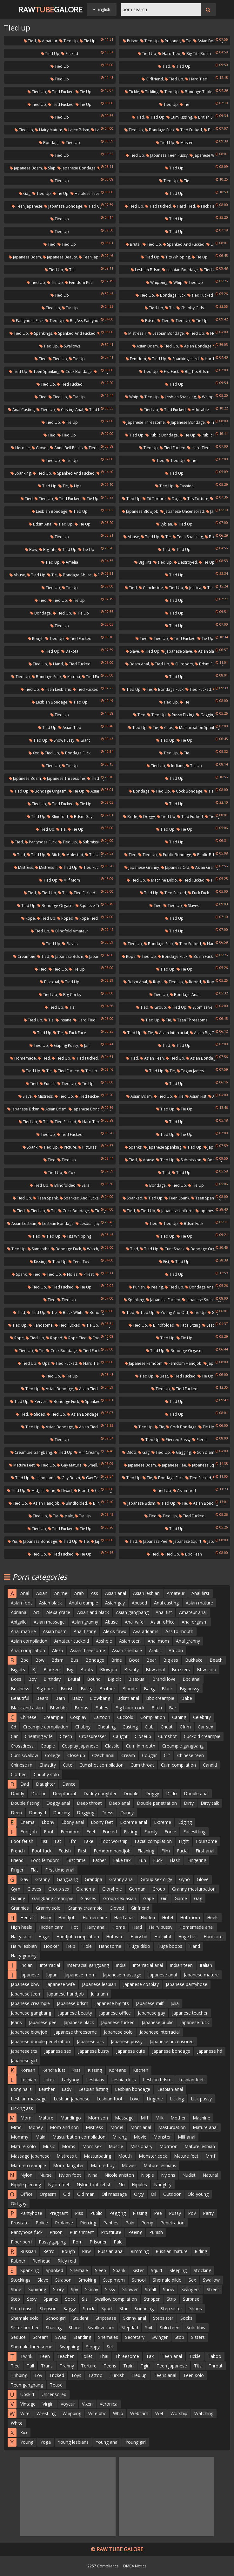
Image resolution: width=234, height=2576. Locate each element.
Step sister (171, 2308)
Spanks (133, 1147)
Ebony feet (102, 1822)
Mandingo (70, 2118)
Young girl (135, 2442)
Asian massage (49, 1622)
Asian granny (205, 867)
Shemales (108, 2337)
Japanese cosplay (141, 1984)
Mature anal (205, 2127)
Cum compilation (178, 1765)
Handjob (67, 1917)
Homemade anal (196, 1927)
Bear (151, 1660)
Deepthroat (65, 1793)
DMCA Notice (135, 2565)
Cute (67, 1765)
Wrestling (46, 2413)
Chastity (47, 1765)
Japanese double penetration (40, 2041)
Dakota (69, 651)
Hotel (167, 1917)
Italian (206, 1965)
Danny (127, 1813)
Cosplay (78, 1717)
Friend (17, 1860)
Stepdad (129, 2328)
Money (36, 2127)
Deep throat (89, 1803)
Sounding (144, 2308)
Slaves (191, 905)
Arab (79, 1593)
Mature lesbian (199, 2146)
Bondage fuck (159, 130)
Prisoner (170, 41)
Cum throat (142, 1765)
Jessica (193, 587)
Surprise (191, 2299)
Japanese (29, 1975)
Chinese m (21, 1765)
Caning (179, 1717)
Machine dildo (162, 880)
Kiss (76, 2070)
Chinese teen (190, 1755)
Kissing (38, 1261)
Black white (71, 1312)
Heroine (20, 447)
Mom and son (64, 2127)
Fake (88, 1841)
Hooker (51, 1946)
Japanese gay (151, 2013)
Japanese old (175, 867)
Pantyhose (31, 2213)
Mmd (16, 2127)
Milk (159, 2118)
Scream (40, 2337)
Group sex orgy (156, 1879)
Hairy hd (138, 1937)
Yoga (45, 2442)
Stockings (20, 2280)
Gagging (205, 715)
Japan (51, 1975)
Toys (76, 2375)
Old (66, 2194)
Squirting (37, 2289)
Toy (38, 2375)
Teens (110, 2366)
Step (15, 2299)
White (17, 2423)
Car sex (205, 1727)
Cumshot (167, 1736)
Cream (128, 1755)
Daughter (45, 1784)
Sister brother (25, 2328)
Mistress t (135, 333)
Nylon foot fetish (94, 2184)
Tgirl (145, 2366)
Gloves (40, 447)
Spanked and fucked (183, 244)
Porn (78, 2242)
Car (14, 1736)
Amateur (47, 41)
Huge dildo (139, 1946)
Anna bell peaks (66, 447)
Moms (68, 2146)
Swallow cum (100, 2328)
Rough (35, 638)
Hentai (27, 1917)
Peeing (155, 1287)
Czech (66, 1736)
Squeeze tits (89, 905)
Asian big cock (205, 1032)
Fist (164, 1261)
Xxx (34, 753)
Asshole (104, 1641)
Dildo (129, 1452)
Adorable (198, 409)
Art (36, 1612)
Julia (174, 2003)
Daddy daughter (100, 1793)
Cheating (106, 1727)
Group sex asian (119, 1898)
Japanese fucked (163, 1299)
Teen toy (79, 1261)
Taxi (150, 2356)
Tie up (88, 41)
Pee (158, 2213)
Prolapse (64, 2223)
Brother (107, 1689)
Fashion (185, 486)
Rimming (139, 2251)
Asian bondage (209, 41)
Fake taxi (122, 1860)
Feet (91, 1832)
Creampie (24, 956)
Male (66, 1516)
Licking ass (22, 2108)
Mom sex (92, 2146)
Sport (106, 2308)
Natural (210, 2175)
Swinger (159, 2337)
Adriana (18, 1612)
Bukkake (194, 1660)
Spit (149, 2328)
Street (213, 2289)
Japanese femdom (144, 1363)
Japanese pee (172, 1465)
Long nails (21, 2089)
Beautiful (20, 1698)
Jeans (16, 2022)
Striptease (106, 2318)
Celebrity (202, 1717)
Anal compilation (28, 1650)
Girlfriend (152, 79)
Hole (87, 1946)
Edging (185, 1822)
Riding (201, 2251)
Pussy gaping (52, 2242)
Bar (172, 1708)
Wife (25, 2413)
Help (70, 1946)
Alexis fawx (114, 1631)
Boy (32, 1679)
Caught (120, 1736)
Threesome (127, 2356)
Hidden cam (51, 1927)
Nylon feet (59, 2184)
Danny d (37, 1813)
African (176, 1650)
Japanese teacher (190, 2013)
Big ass (170, 1660)
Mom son (98, 2118)
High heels (21, 1927)
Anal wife (134, 1622)
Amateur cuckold (71, 1641)
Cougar (149, 1755)
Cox (69, 1172)
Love (135, 2099)
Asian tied (69, 727)
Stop (179, 2337)
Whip (176, 282)
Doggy (147, 816)
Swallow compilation (116, 2299)
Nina (92, 2175)
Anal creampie (83, 1603)
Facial (183, 1851)
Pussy (175, 2213)
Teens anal (165, 2375)
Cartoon (101, 1717)
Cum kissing (179, 117)
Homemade (23, 1058)
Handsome (41, 1325)
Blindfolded (63, 1185)
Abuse (131, 536)
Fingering (196, 1860)
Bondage (49, 142)
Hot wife (115, 1937)
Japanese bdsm (26, 168)
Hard (137, 1927)
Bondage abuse (75, 575)
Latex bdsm (76, 130)
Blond (81, 1490)
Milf (144, 2118)
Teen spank (45, 1198)
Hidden (148, 1917)
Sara (83, 1185)
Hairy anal (95, 1927)
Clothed (19, 1774)
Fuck (158, 1860)
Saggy (70, 2308)
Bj (34, 1669)
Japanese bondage (76, 168)
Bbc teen (191, 1554)
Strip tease (22, 2308)
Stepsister (163, 2318)
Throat (216, 2366)
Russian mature (172, 2251)
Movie (140, 2137)
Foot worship (114, 1841)
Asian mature (199, 1603)
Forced (110, 1832)
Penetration (172, 2223)
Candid (210, 1765)
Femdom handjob (183, 1363)
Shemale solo (25, 2318)
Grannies (20, 1908)
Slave (132, 651)
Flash (175, 1860)
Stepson (48, 2308)
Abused (139, 1603)
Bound (94, 1679)
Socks (186, 2318)
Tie (186, 41)
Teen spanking (44, 371)
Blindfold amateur (69, 931)
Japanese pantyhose (186, 1984)
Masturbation (172, 2127)
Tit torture (154, 498)
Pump (147, 2223)
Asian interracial (171, 1032)
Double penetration (157, 1803)
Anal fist (164, 1612)
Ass (94, 1593)
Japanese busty (93, 2051)
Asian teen (152, 1058)
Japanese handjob (65, 1994)
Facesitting (194, 1832)
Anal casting (21, 409)
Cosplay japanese (80, 1746)
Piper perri (21, 2242)
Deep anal (119, 1803)
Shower (130, 2289)
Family (150, 1832)
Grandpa (93, 1879)
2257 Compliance (103, 2565)
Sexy (32, 2299)
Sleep (100, 2270)
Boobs (81, 1708)
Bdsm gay (81, 816)
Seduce (18, 2337)
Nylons (168, 2175)
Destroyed (185, 562)
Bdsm (148, 320)
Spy (74, 2289)
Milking (119, 2137)
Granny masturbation (194, 1889)
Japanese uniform (175, 1210)
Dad (24, 1784)
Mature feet (22, 1465)
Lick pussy (201, 2099)
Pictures (87, 1147)
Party (208, 2213)
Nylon (26, 2175)
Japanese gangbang (31, 2013)
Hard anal (124, 1917)
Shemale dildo (167, 2280)
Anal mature (23, 1631)
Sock (70, 2299)
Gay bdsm (68, 1477)
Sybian (164, 524)
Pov (192, 2213)
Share (74, 2328)
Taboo (214, 2356)
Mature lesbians (160, 2165)
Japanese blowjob (140, 511)
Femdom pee (79, 282)
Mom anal (140, 2127)
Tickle (132, 91)
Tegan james (190, 1071)
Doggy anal (58, 1803)
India (121, 1965)
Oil (153, 2194)
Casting (130, 1727)
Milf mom (69, 880)
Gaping (18, 1898)
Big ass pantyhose (84, 320)
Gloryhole (112, 1889)
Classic (112, 1746)
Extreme (162, 1822)
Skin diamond (207, 1452)
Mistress (23, 867)
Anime (60, 1593)
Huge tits (187, 1937)
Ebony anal (72, 1822)
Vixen (87, 2404)
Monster (162, 2137)
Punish (48, 1083)
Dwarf (64, 1490)
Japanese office (115, 2013)
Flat (34, 1870)
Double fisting (25, 1803)
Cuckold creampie (202, 1736)
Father (99, 1860)
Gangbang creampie (52, 1898)
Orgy (139, 2194)
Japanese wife (60, 1984)
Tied (30, 41)
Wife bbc (97, 2413)
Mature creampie (28, 2165)
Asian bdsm (145, 346)
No (121, 2184)
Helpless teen (85, 193)
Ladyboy (70, 2080)
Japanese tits (24, 2051)
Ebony (48, 1822)
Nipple (147, 2175)
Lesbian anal (170, 2089)
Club (149, 1727)
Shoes (37, 1414)
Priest (86, 1274)
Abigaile (19, 1622)
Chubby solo (46, 1774)
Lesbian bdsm (145, 269)
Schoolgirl (56, 2318)
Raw (86, 2251)
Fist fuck (169, 371)
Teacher (65, 2356)
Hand (56, 664)
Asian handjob (44, 1503)
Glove (203, 1879)
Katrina (71, 676)
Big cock (45, 1689)
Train (128, 2366)
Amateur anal (193, 1612)
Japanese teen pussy (167, 155)
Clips (166, 727)
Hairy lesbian (24, 1946)
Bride (130, 816)
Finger (17, 1870)
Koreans (117, 2070)
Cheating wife (39, 1736)
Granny (42, 1879)
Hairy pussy (160, 1927)
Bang (149, 1689)
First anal (205, 1851)
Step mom (114, 2280)
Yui (12, 1541)
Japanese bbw (25, 1984)
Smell (90, 1465)
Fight (184, 1841)
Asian (41, 1593)
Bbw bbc (59, 1708)
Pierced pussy (176, 1439)
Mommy (19, 2137)
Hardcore (213, 1937)
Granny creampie (85, 1908)
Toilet (86, 2356)
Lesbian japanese (93, 1223)
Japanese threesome (144, 422)
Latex (49, 2080)
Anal (24, 1593)
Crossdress (22, 1746)
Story (58, 2289)
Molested (72, 854)
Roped (65, 918)
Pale (118, 2242)
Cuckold (125, 1717)
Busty (86, 1689)
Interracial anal (148, 1965)
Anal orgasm (195, 1622)
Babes (101, 1708)
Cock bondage (76, 371)
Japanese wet (204, 155)
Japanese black (79, 2022)
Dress (107, 1813)
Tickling (149, 91)
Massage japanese (30, 2156)
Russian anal (111, 2251)
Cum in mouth (140, 1746)
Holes (70, 1274)
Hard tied (169, 53)
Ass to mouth (179, 1631)
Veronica (108, 2404)
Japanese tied (210, 1210)
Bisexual (49, 982)
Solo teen (169, 2328)
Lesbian (28, 2080)
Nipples (139, 2184)
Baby (77, 1698)
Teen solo (193, 2375)
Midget (35, 1490)
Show (168, 2289)
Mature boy (103, 2165)
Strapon (63, 2280)
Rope (28, 918)
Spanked (132, 1198)
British (67, 1689)
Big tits (47, 549)
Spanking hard (183, 358)
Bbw (31, 549)
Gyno (184, 1879)
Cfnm (185, 1727)
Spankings (41, 333)
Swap (60, 2337)
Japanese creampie (30, 2003)
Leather (47, 2089)
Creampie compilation (45, 1727)
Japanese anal (162, 1975)
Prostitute (111, 2232)
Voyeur (68, 2404)
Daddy (17, 1793)
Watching (203, 2413)
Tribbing (19, 2375)
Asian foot (21, 1603)
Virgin (48, 2404)
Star (123, 2308)
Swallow (211, 2280)
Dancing (61, 1813)
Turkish (117, 2375)
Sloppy (93, 2347)
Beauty (131, 1669)
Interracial (50, 1965)
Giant (83, 740)
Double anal (196, 1793)
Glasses (88, 1898)
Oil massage (114, 2194)
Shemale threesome (31, 2347)
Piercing (88, 2223)
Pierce (200, 1439)
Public (96, 2213)
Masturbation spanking (197, 727)
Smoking (87, 2280)
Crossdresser (92, 1736)
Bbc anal (191, 1679)
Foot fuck (41, 1851)
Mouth (125, 2156)
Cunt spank (172, 1249)
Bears (42, 1698)
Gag (24, 193)
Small (150, 2289)
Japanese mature (201, 1975)
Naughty (162, 2184)
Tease (56, 2385)
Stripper (152, 2299)
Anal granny (188, 1641)
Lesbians (95, 2080)
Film (165, 1851)
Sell (110, 2347)
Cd (13, 1727)
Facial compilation (153, 1841)
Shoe (16, 2289)
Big (70, 1669)
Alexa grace (58, 1612)
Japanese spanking (162, 1147)
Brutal (133, 244)
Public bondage (161, 435)
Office (26, 2194)
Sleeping (178, 2270)
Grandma (85, 1889)
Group (158, 1007)
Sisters (198, 2337)
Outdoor (172, 2194)
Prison (130, 41)
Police (42, 2223)
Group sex (58, 1889)
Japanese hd (209, 2051)
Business (20, 1689)
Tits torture (195, 498)
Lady (66, 2089)
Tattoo (95, 2375)
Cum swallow (24, 1755)
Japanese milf (150, 2003)
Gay (24, 1879)
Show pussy (62, 740)
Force (170, 1832)
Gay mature (69, 1465)
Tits (198, 2366)
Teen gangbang (27, 2385)
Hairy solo (21, 1937)
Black (167, 1689)
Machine (201, 2118)
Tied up (68, 41)
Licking (177, 2099)
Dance (69, 1784)
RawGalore (50, 9)
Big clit (114, 1679)
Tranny (67, 2366)
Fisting (130, 1832)
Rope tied (86, 918)
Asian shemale (127, 1650)
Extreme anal (133, 1822)
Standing (82, 2337)
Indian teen (181, 1965)
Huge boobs (169, 1946)
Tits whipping (175, 257)
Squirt (157, 2270)
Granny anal (121, 1879)
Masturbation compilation (78, 2137)
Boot (134, 1660)
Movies (129, 2165)
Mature (45, 2118)
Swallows (70, 346)
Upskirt (27, 2394)
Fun (142, 1860)
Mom (25, 2118)
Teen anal (172, 2356)
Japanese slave (176, 651)
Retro (49, 2251)
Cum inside (151, 587)
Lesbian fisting (93, 2089)
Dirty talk (210, 1803)
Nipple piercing (26, 2184)
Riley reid (66, 2261)
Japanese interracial (160, 2032)
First (82, 1851)
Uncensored (54, 2394)
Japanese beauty (60, 257)
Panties (110, 2223)
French (18, 1851)
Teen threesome (190, 1020)
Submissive (200, 1007)
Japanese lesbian (99, 1984)
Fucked (69, 53)
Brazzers (181, 1669)
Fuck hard (208, 206)
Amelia (70, 562)
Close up (76, 1755)
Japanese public (157, 2022)
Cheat (167, 1727)
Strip (171, 2299)
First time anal (59, 1870)
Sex (192, 2280)
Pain (129, 2223)
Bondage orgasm (48, 791)
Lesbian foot (110, 2099)
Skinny (91, 2289)
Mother (178, 2118)
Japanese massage (122, 1975)
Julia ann (99, 1994)
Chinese (28, 1717)
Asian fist (195, 1096)
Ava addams (145, 1631)
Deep (16, 1813)
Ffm (72, 1841)
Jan (85, 1045)
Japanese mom (80, 1975)
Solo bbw (195, 2328)
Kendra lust (53, 2070)
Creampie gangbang (31, 1452)
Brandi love (164, 1679)
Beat (162, 1376)
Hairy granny (24, 1956)
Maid (40, 2137)
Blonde (129, 1689)
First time (76, 1860)
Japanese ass (90, 2041)
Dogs (174, 498)
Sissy (110, 2289)
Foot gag (99, 1338)
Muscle (116, 2146)
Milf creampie (89, 1452)
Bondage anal (184, 994)
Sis (85, 2299)
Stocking (202, 2270)
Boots (86, 1669)
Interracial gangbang (88, 1965)
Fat (58, 1841)
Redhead (41, 2261)
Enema (27, 1822)
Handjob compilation (77, 1937)
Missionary (141, 2146)
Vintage (28, 2404)
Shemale (79, 2270)
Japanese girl (24, 2060)
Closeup (143, 1736)
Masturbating (97, 2156)
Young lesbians (73, 2442)
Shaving (54, 2328)
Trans (47, 2366)
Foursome (206, 1841)
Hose (213, 333)
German (137, 1889)
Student (81, 2318)
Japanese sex (57, 2051)
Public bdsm (210, 435)
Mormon (168, 2146)
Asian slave (206, 651)
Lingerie (155, 2099)
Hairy (46, 1917)
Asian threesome (87, 1650)
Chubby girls (190, 308)
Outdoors (182, 664)
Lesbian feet (191, 2080)
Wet (159, 2413)
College (52, 1755)
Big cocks (70, 994)
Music (49, 2146)
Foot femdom (44, 1860)
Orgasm (48, 2194)
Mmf (210, 2156)
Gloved (117, 1908)
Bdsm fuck (206, 664)
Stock (88, 2308)
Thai (103, 2356)
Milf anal (186, 2137)
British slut (205, 117)
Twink (26, 2356)
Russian (28, 2251)
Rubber (18, 2261)
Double (131, 1793)
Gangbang (67, 1879)
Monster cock (153, 2156)
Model (116, 2127)
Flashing (145, 1851)
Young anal (107, 2442)
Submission (91, 842)
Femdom (136, 358)
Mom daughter (68, 2165)
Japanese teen (25, 1994)
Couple (48, 1746)
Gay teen (92, 1477)
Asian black (50, 1603)
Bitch (53, 854)
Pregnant (58, 2213)
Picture (68, 1147)
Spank (30, 1147)
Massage (124, 2118)
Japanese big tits (112, 2003)
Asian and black (93, 1612)
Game (181, 1898)
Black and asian (27, 1708)
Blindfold (57, 816)
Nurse (45, 2175)
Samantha (39, 1249)
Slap (50, 168)
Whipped (208, 397)
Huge (43, 1937)
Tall (30, 2366)
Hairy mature (48, 130)
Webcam (139, 2413)
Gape (148, 1898)
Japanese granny (141, 867)
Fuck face (75, 1032)
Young (26, 2442)
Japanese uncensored (182, 511)
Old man (86, 2194)
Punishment (82, 2232)
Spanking (20, 473)
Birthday (52, 1679)
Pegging (117, 2213)
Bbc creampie (160, 1698)
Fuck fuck (198, 893)
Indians (175, 765)
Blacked (51, 1669)
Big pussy (189, 1689)
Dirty (189, 1803)
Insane (63, 1020)
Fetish (64, 1851)
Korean (27, 2070)
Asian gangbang (132, 1612)
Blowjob (108, 1669)
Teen (44, 2356)
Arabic (155, 1650)
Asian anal (115, 1593)
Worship (178, 2413)
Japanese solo (118, 2032)
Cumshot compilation (101, 1765)
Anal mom (158, 1641)
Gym (15, 1889)
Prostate (20, 2223)
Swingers (190, 2289)
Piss (79, 2213)
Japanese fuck (194, 2022)
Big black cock (129, 1708)
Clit (167, 1755)
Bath (60, 1698)
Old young (198, 2194)
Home (118, 1927)
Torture (89, 2366)
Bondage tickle (196, 91)
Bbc (24, 1660)
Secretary (134, 2337)
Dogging (85, 1813)
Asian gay (115, 1603)
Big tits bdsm (196, 53)
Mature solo (23, 2146)
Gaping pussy (64, 1045)
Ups (212, 244)
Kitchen (140, 2070)
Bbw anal (155, 1669)
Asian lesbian (21, 1223)
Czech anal (103, 1755)
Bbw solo (206, 1669)
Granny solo (48, 1908)
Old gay (18, 2204)
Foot (49, 1832)
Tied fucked (61, 91)
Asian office (162, 1622)
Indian (26, 1965)
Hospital (162, 1937)
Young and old (172, 1312)
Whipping (156, 282)
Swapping (69, 2347)
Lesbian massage (29, 2099)
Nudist (189, 2175)
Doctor (38, 1793)
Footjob (28, 1832)
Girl (164, 1898)
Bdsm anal (40, 524)
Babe (186, 1698)
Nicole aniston (119, 2175)
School (139, 2280)
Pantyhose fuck (27, 320)
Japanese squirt (204, 1465)
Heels (212, 1917)
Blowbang (100, 1698)
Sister (138, 2270)
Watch (90, 1249)
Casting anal (70, 409)
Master (184, 142)
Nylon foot (70, 2175)
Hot (74, 1927)
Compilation (152, 1717)
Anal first (200, 1593)
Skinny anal (134, 2318)
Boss (16, 1679)
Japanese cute (130, 2051)
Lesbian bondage (180, 269)
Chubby (82, 1727)
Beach (216, 1660)
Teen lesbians (56, 689)
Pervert (39, 1401)
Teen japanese (27, 206)
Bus (74, 1660)
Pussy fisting (181, 715)
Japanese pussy (127, 2041)
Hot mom (190, 1917)
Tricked (56, 2375)
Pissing (140, 2213)
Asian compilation (29, 1641)
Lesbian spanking (178, 397)
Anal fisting (85, 1631)
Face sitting (188, 1325)
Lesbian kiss (123, 2080)
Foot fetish (22, 1841)
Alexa (57, 1650)
